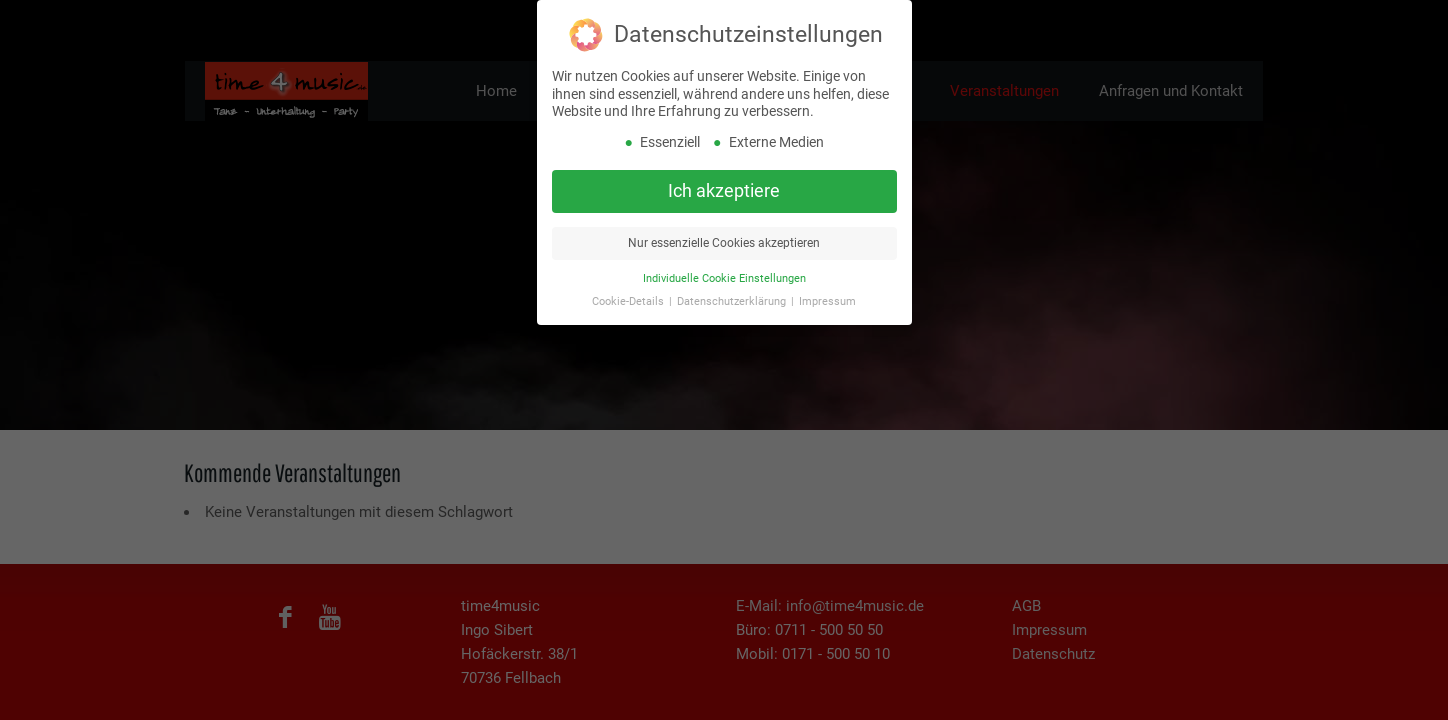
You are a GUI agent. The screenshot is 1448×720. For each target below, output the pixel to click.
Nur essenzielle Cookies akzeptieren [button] (724, 238)
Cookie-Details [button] (629, 296)
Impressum (827, 296)
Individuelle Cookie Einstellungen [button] (724, 273)
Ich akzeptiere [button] (724, 186)
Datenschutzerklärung (733, 296)
